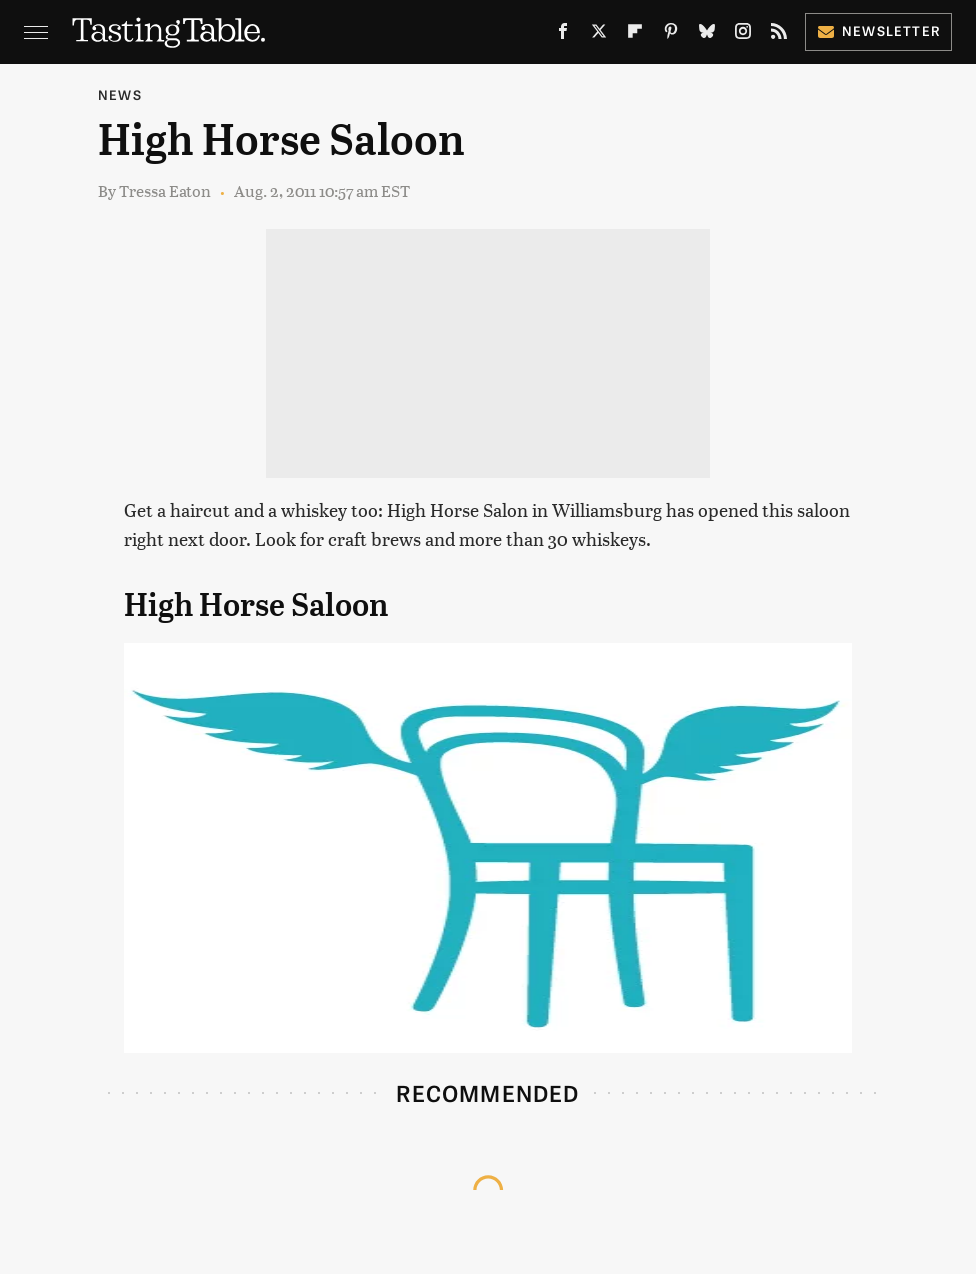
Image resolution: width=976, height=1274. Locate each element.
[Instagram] (743, 35)
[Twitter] (599, 35)
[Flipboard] (635, 35)
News (120, 94)
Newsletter (878, 30)
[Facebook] (563, 35)
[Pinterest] (671, 35)
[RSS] (779, 35)
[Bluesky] (707, 35)
